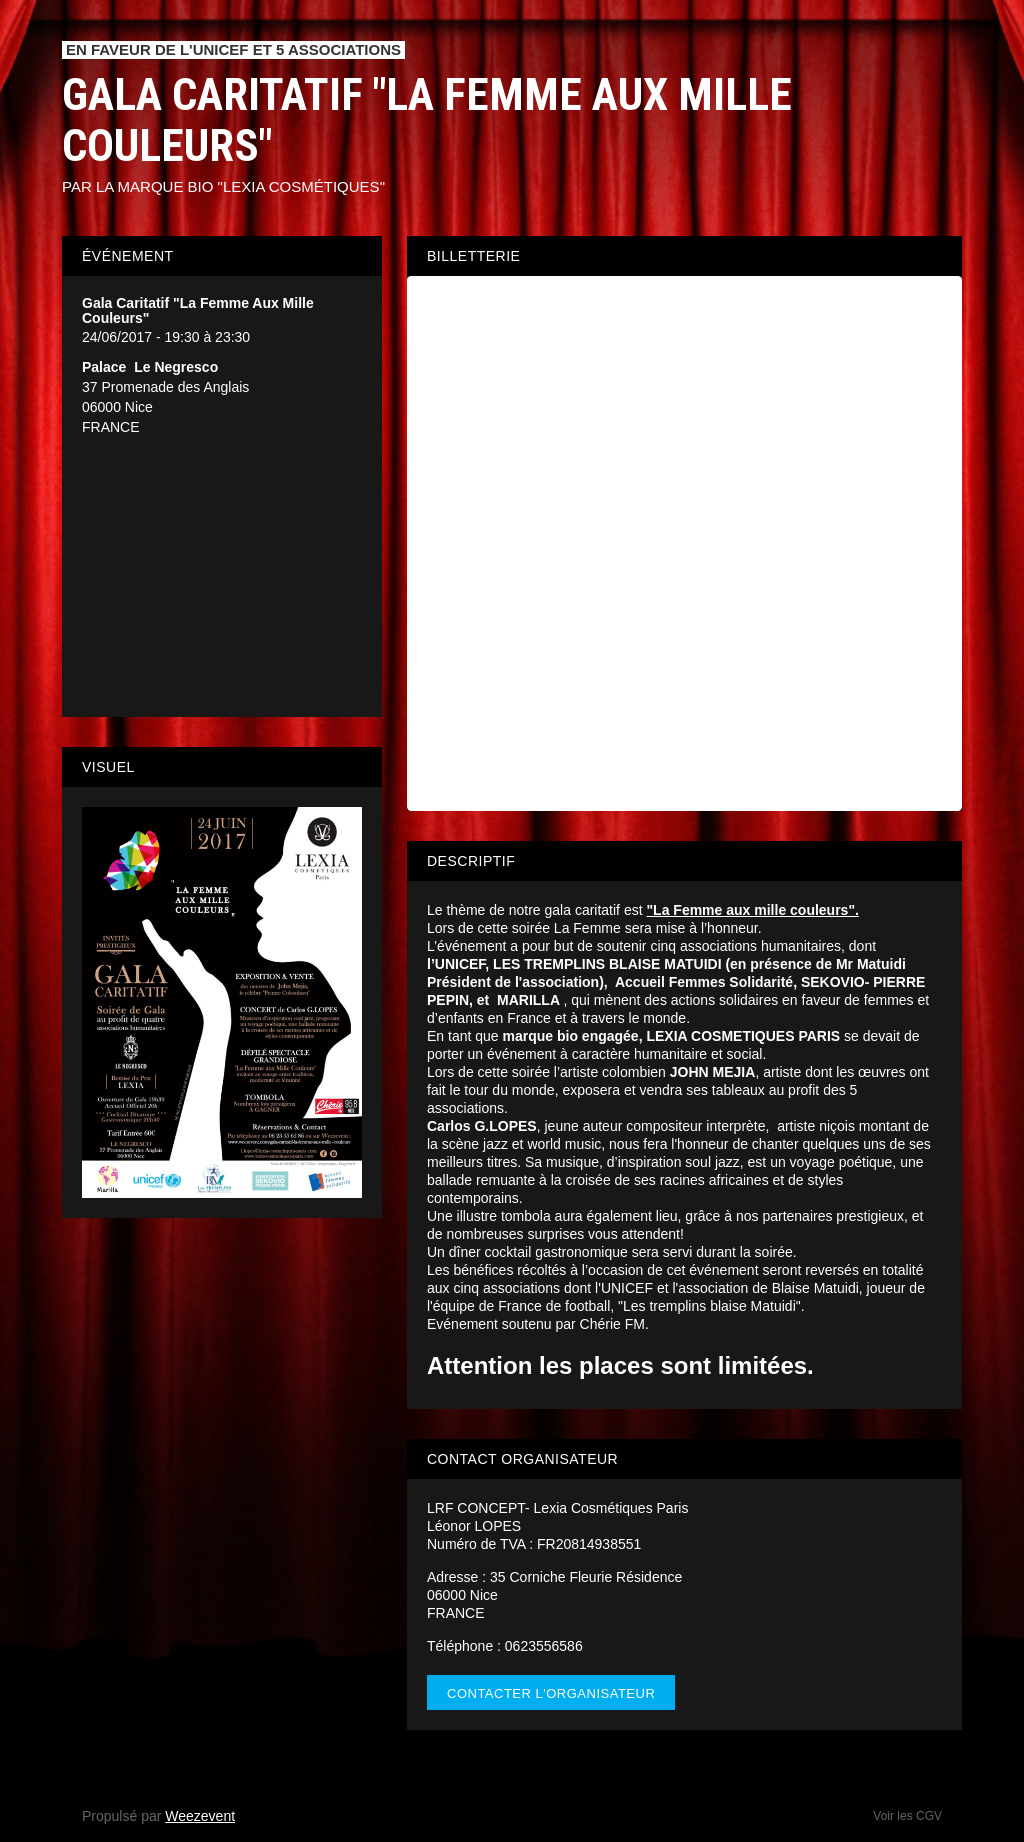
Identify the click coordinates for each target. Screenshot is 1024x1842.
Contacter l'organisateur (551, 1693)
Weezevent (200, 1816)
